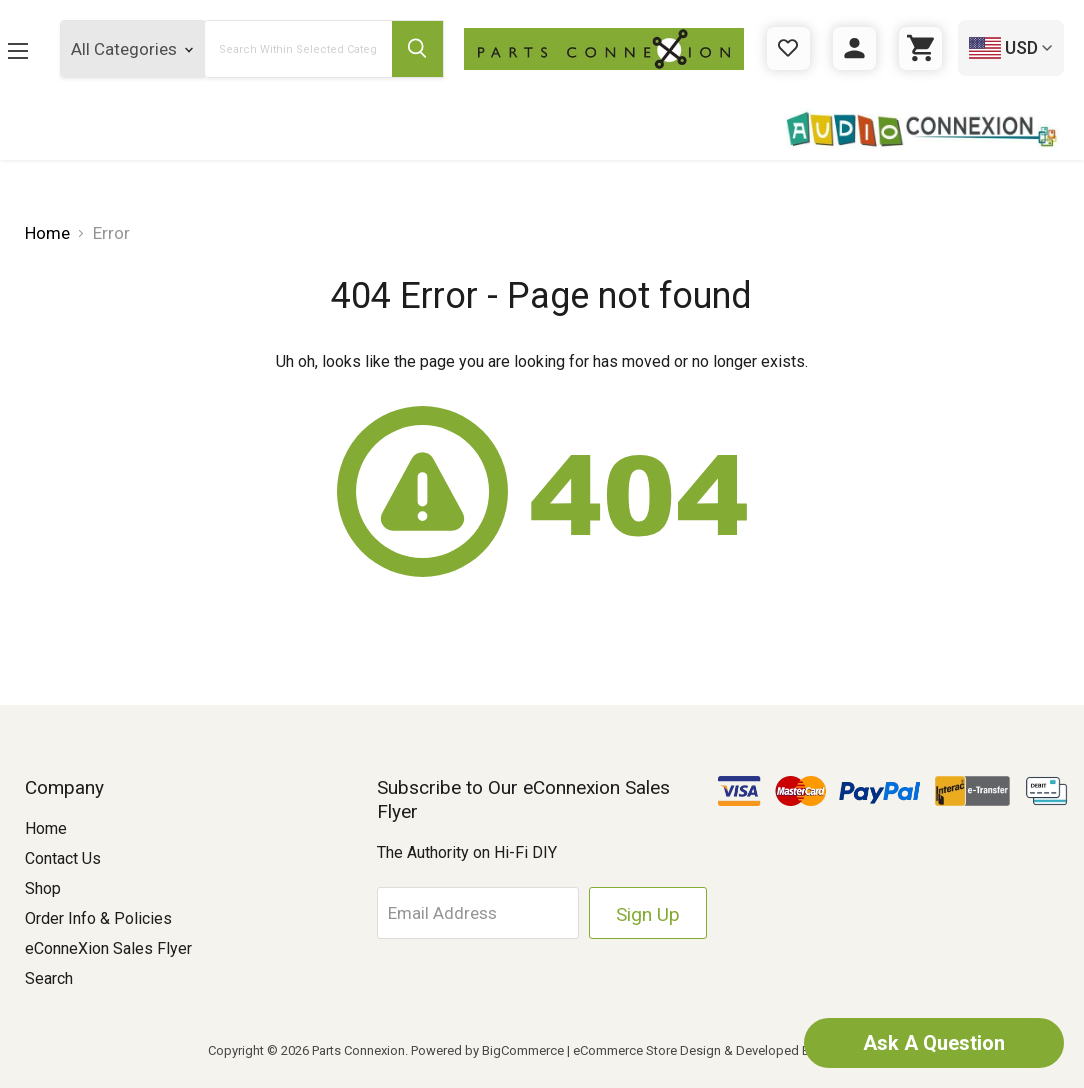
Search (49, 978)
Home (46, 828)
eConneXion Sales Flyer (108, 948)
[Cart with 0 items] (920, 48)
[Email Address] (478, 913)
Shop (43, 888)
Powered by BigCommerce (487, 1050)
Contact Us (63, 858)
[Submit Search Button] (417, 49)
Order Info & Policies (98, 918)
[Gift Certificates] (788, 48)
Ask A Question (934, 1043)
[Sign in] (854, 48)
